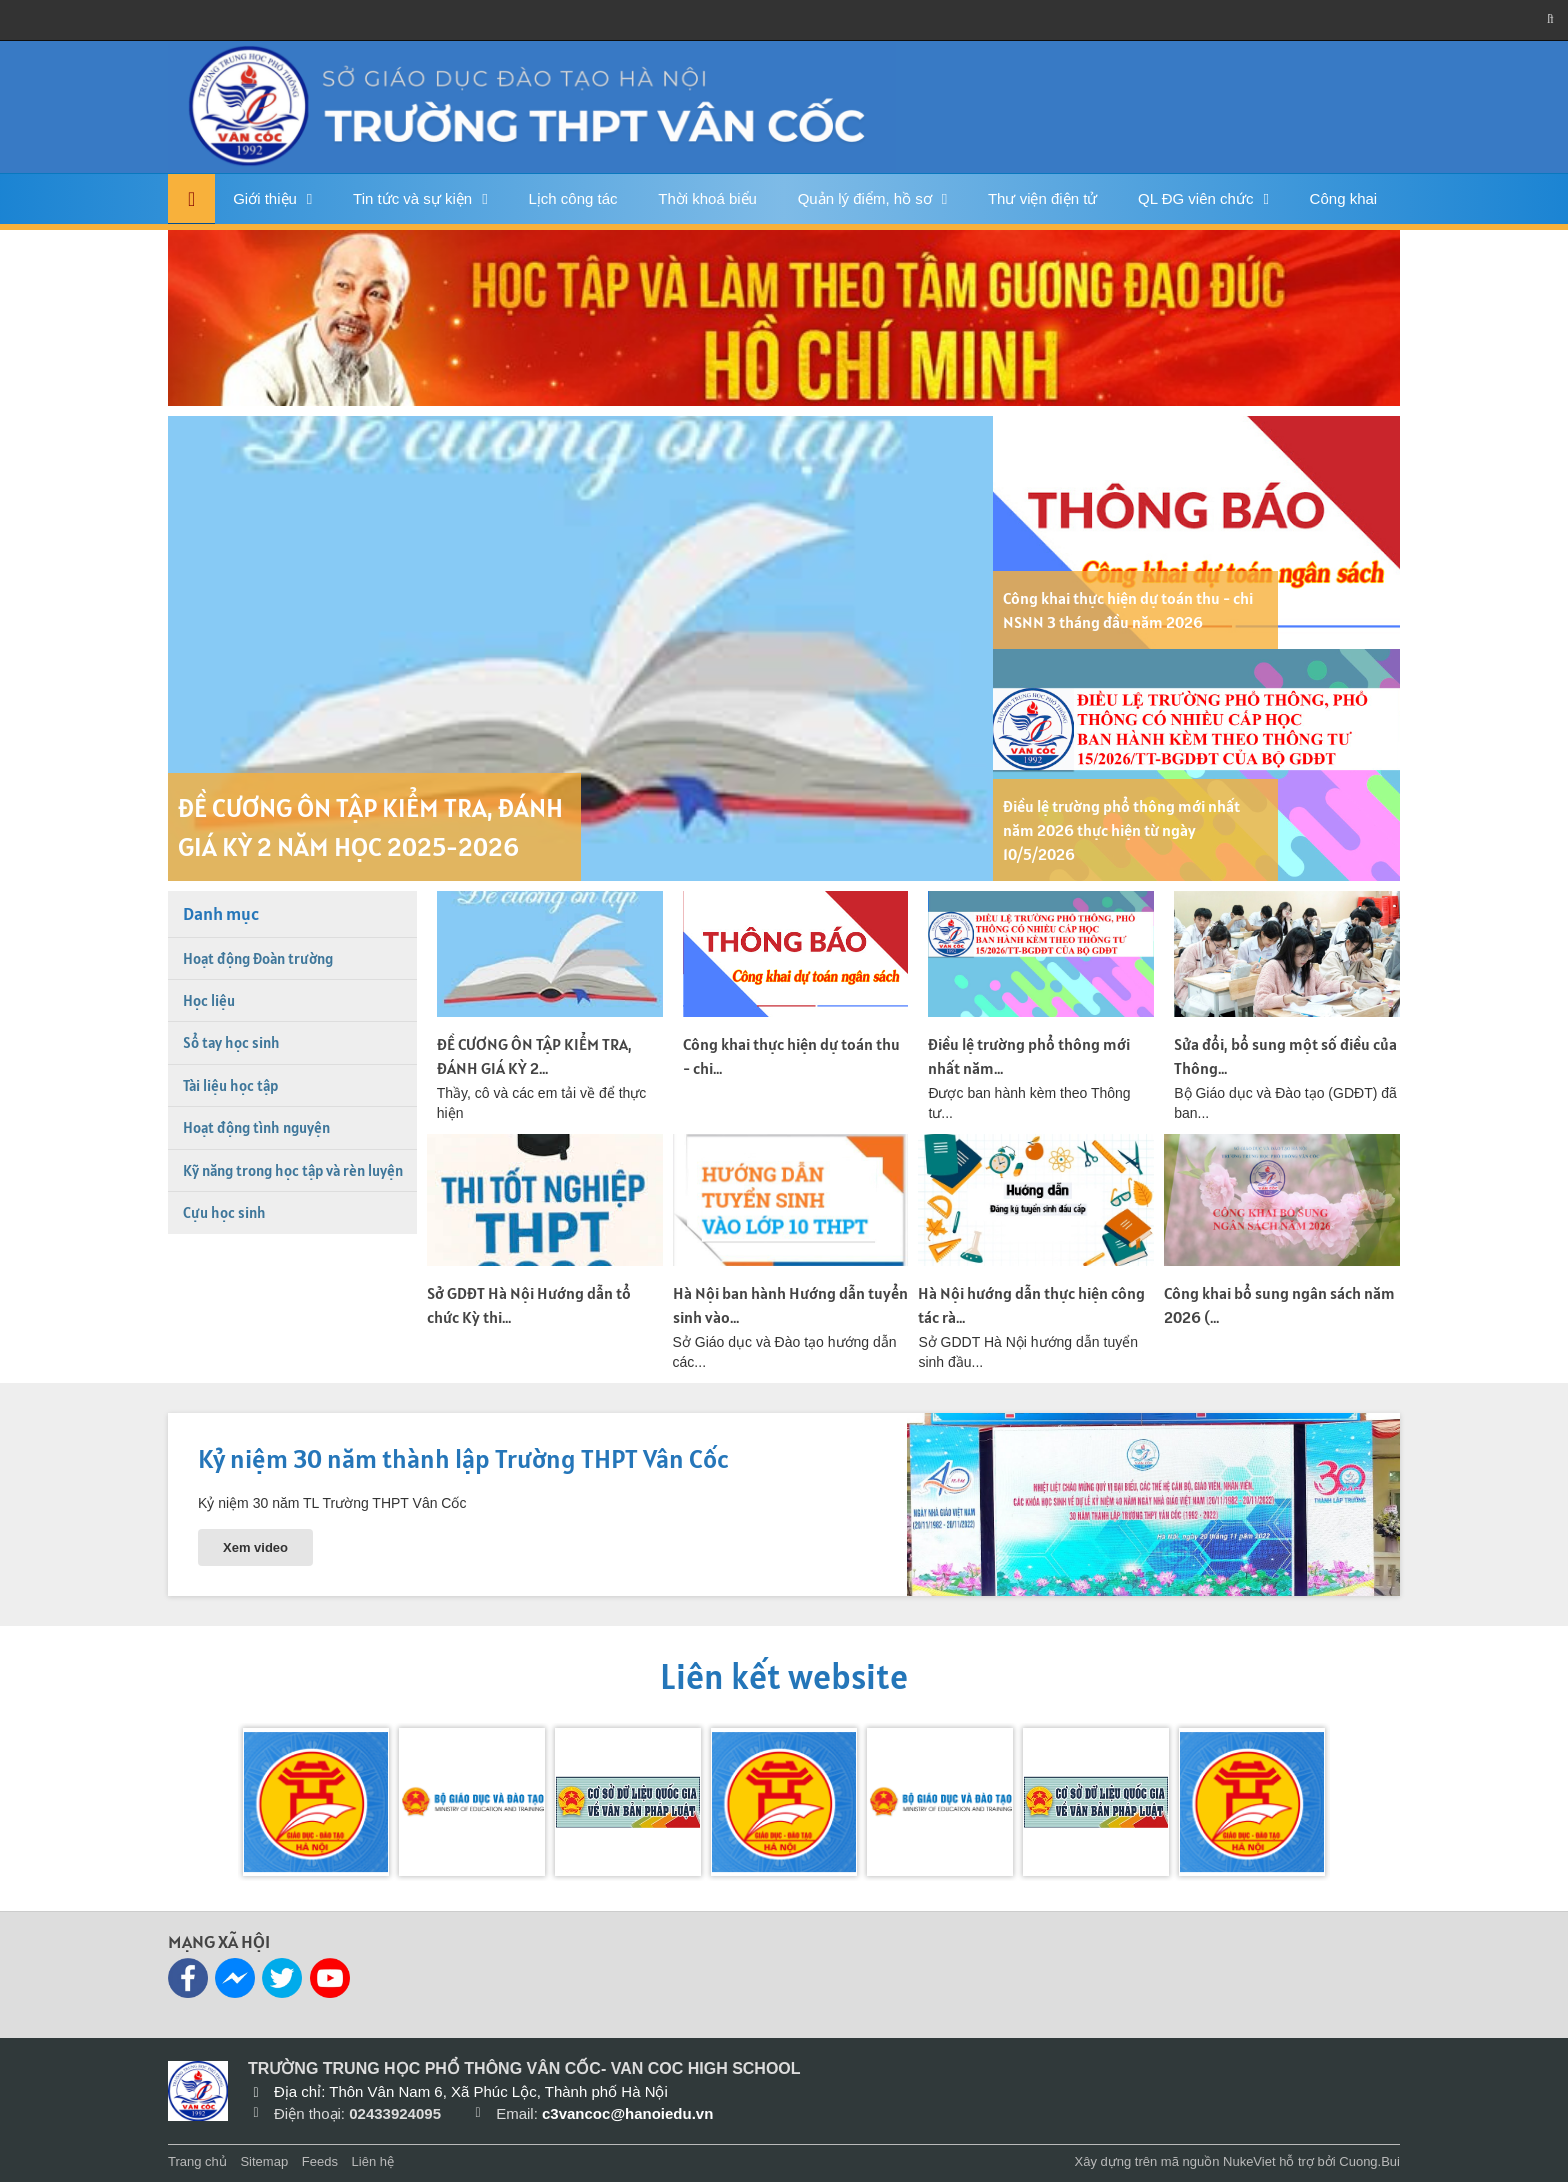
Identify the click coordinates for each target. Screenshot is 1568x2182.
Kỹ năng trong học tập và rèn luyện (293, 1170)
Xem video (255, 1547)
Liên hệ (373, 2161)
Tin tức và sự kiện (412, 198)
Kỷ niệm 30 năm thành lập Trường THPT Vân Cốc (463, 1458)
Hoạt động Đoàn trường (258, 958)
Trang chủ (197, 2161)
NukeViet (1249, 2161)
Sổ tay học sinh (231, 1042)
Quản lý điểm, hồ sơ (865, 198)
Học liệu (209, 1000)
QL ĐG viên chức (1195, 198)
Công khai (1344, 198)
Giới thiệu (265, 198)
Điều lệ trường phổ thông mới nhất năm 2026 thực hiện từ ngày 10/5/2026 (1121, 830)
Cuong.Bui (1369, 2161)
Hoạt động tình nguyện (256, 1127)
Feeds (320, 2161)
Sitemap (264, 2161)
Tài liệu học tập (230, 1085)
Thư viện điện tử (1042, 198)
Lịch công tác (572, 198)
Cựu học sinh (224, 1212)
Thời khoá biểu (707, 198)
